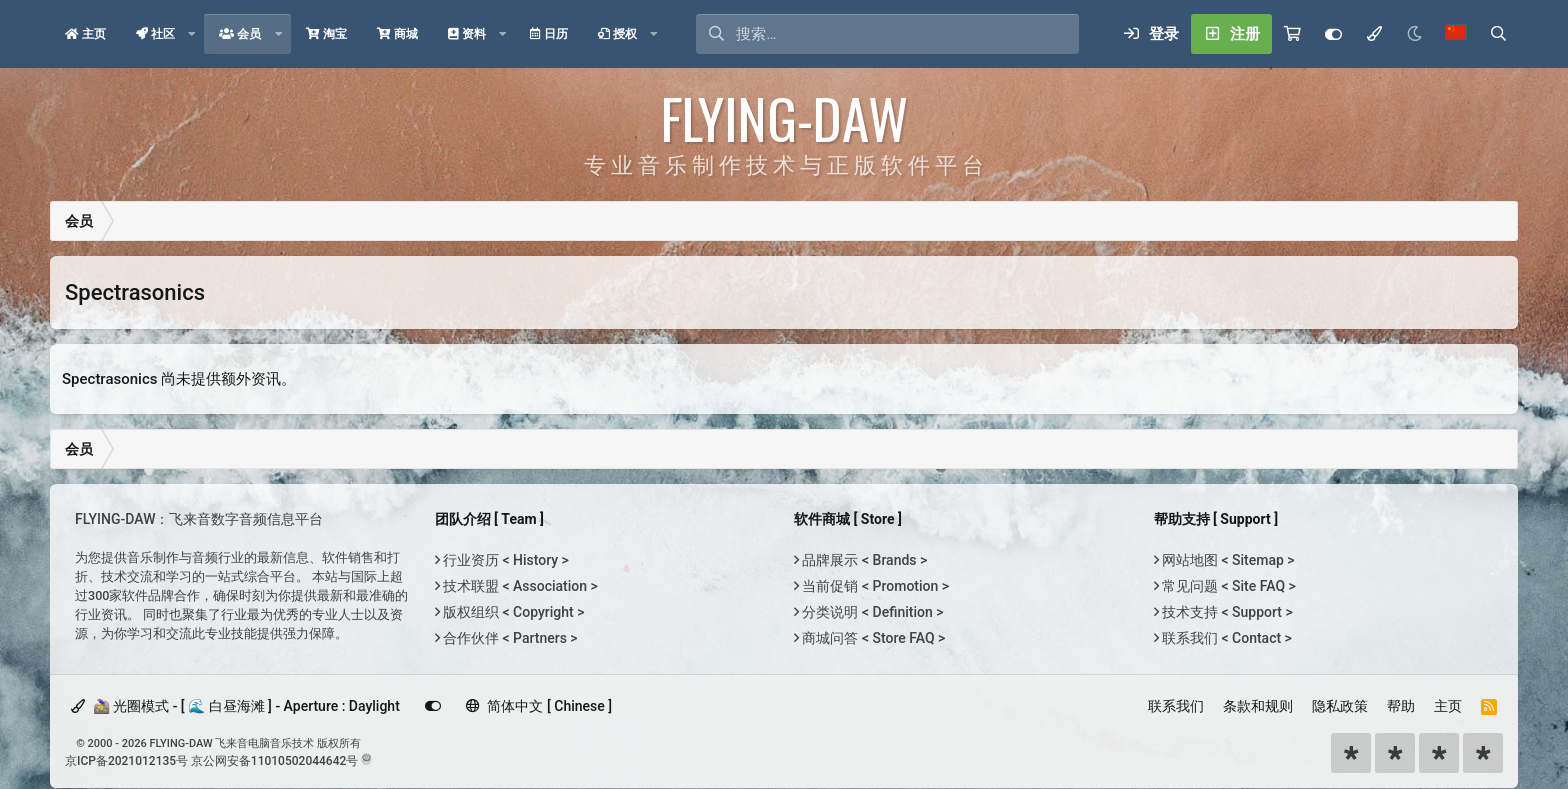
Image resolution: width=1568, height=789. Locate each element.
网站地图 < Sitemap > (1227, 560)
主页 (1448, 706)
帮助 (1401, 706)
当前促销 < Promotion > (874, 586)
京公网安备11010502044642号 (274, 761)
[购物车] (1292, 34)
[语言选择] (1456, 34)
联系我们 (1176, 706)
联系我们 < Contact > (1225, 638)
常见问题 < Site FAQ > (1227, 586)
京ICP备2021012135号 (126, 761)
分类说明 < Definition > (871, 612)
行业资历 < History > (504, 560)
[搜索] (907, 34)
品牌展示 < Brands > (863, 560)
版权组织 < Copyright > (512, 612)
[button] (192, 34)
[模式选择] (1374, 34)
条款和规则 (1258, 706)
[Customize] (1333, 34)
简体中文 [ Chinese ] (539, 706)
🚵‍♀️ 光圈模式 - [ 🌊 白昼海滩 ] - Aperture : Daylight (235, 706)
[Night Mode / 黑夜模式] (1414, 34)
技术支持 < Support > (1226, 612)
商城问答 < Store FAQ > (872, 638)
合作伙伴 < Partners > (509, 638)
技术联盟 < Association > (519, 586)
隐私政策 (1340, 706)
